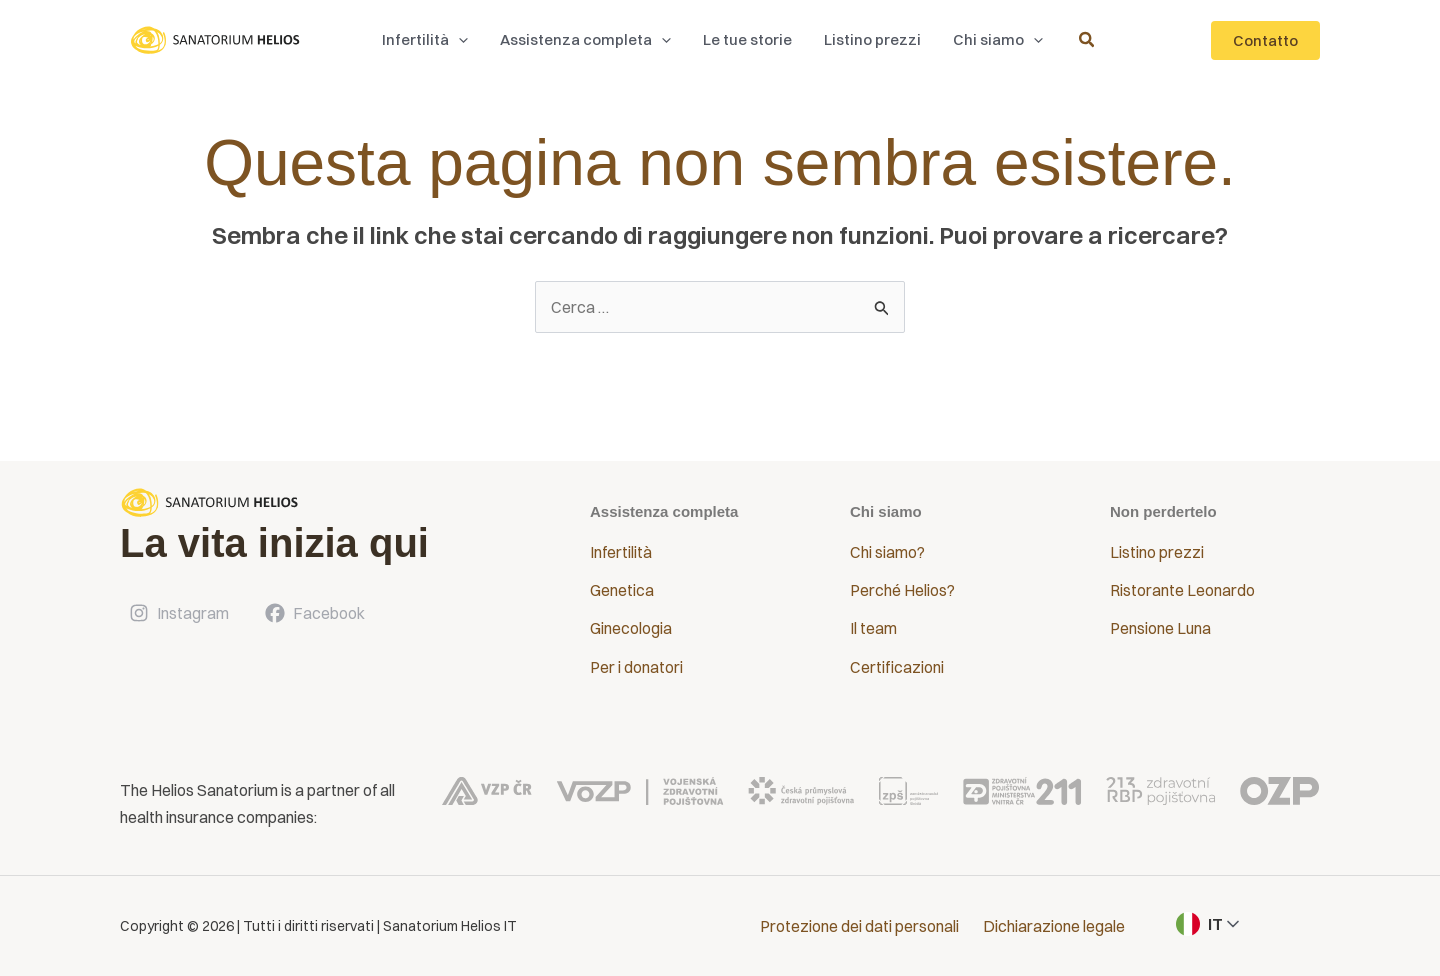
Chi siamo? (887, 552)
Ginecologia (631, 628)
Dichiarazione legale (1054, 926)
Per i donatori (636, 667)
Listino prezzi (1157, 552)
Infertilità (621, 552)
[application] (463, 40)
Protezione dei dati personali (859, 926)
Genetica (622, 590)
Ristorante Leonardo (1182, 590)
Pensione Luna (1160, 628)
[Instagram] (178, 613)
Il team (873, 628)
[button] (430, 40)
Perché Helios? (902, 590)
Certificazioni (897, 667)
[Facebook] (314, 613)
